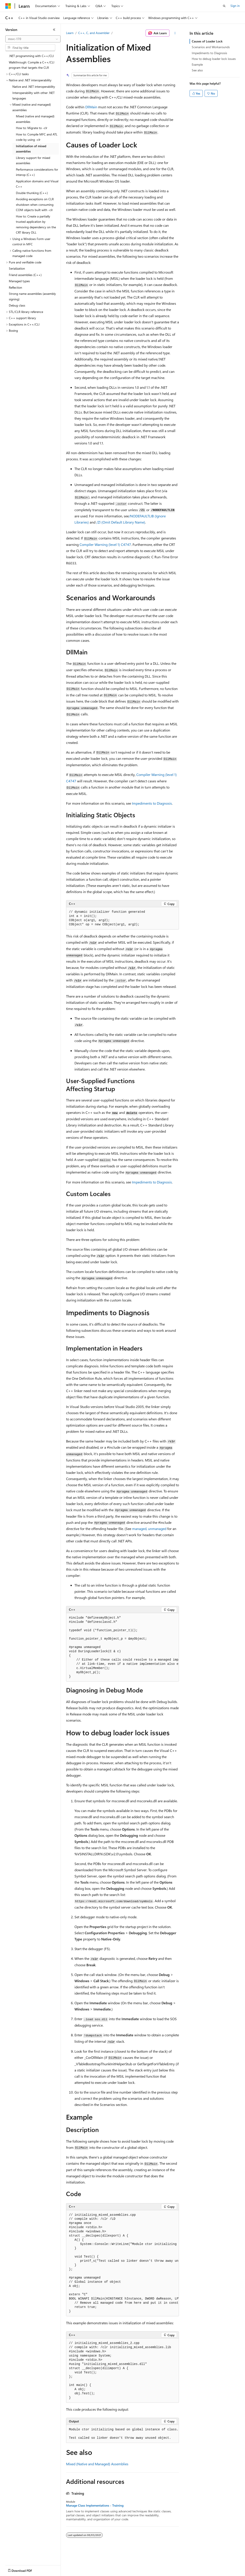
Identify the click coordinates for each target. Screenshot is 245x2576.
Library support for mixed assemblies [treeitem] (33, 160)
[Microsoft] (8, 6)
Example (197, 64)
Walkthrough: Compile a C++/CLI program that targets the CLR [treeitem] (31, 65)
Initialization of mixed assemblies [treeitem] (31, 149)
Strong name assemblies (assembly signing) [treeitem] (32, 296)
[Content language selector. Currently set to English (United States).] (25, 2569)
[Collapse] (54, 30)
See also (197, 70)
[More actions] (175, 33)
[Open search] (224, 6)
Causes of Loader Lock (207, 41)
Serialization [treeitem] (17, 268)
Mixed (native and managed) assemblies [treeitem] (35, 119)
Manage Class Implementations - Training (94, 2505)
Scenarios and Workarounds (211, 47)
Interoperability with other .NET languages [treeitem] (33, 95)
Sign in (235, 6)
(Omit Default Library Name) (120, 522)
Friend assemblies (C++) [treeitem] (25, 275)
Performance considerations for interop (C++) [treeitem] (37, 172)
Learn (70, 33)
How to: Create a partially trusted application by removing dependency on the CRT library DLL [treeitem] (36, 224)
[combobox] (33, 38)
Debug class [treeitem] (17, 305)
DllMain (91, 107)
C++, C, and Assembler (94, 33)
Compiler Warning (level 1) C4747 (105, 544)
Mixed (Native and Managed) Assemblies (97, 2464)
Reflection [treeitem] (15, 287)
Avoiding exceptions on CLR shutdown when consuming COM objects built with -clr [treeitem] (35, 204)
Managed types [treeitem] (19, 281)
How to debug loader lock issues (214, 59)
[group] (122, 1647)
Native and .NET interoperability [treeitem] (33, 86)
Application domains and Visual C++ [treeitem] (37, 184)
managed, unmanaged (149, 1528)
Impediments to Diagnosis (152, 803)
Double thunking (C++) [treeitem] (32, 193)
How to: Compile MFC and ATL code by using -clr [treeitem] (36, 137)
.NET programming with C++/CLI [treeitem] (31, 56)
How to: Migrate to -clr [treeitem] (31, 128)
